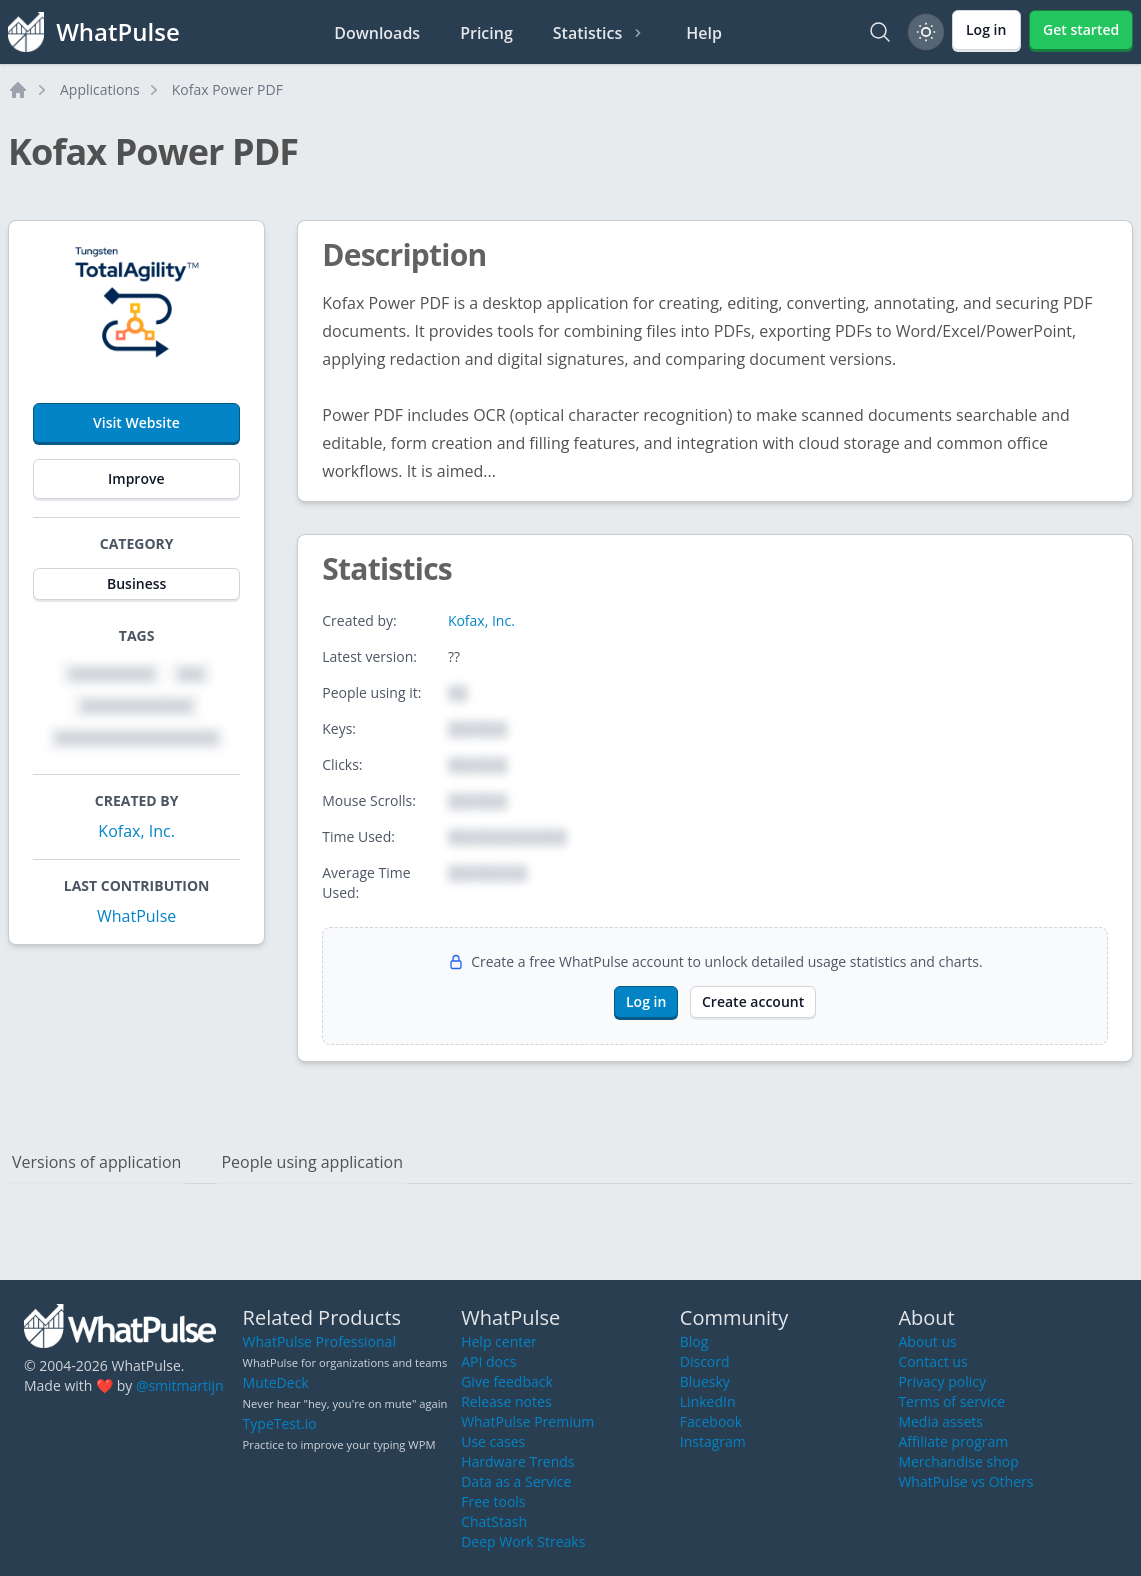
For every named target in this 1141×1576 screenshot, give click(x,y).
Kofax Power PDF (227, 89)
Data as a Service (516, 1481)
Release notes (506, 1401)
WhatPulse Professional (319, 1341)
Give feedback (507, 1381)
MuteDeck (276, 1382)
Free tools (493, 1501)
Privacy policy (942, 1381)
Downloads (377, 33)
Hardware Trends (517, 1461)
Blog (694, 1341)
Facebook (711, 1421)
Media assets (940, 1421)
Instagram (713, 1441)
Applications (100, 89)
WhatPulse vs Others (965, 1481)
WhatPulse (136, 916)
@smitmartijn (180, 1385)
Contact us (932, 1361)
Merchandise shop (958, 1461)
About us (927, 1341)
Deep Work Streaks (523, 1541)
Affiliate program (953, 1441)
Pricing (486, 33)
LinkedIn (708, 1401)
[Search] (880, 32)
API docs (488, 1361)
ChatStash (494, 1521)
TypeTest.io (280, 1423)
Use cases (493, 1441)
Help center (499, 1341)
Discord (705, 1361)
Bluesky (705, 1381)
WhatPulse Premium (527, 1421)
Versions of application (96, 1162)
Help (704, 33)
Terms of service (951, 1401)
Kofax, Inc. (136, 831)
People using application (312, 1162)
